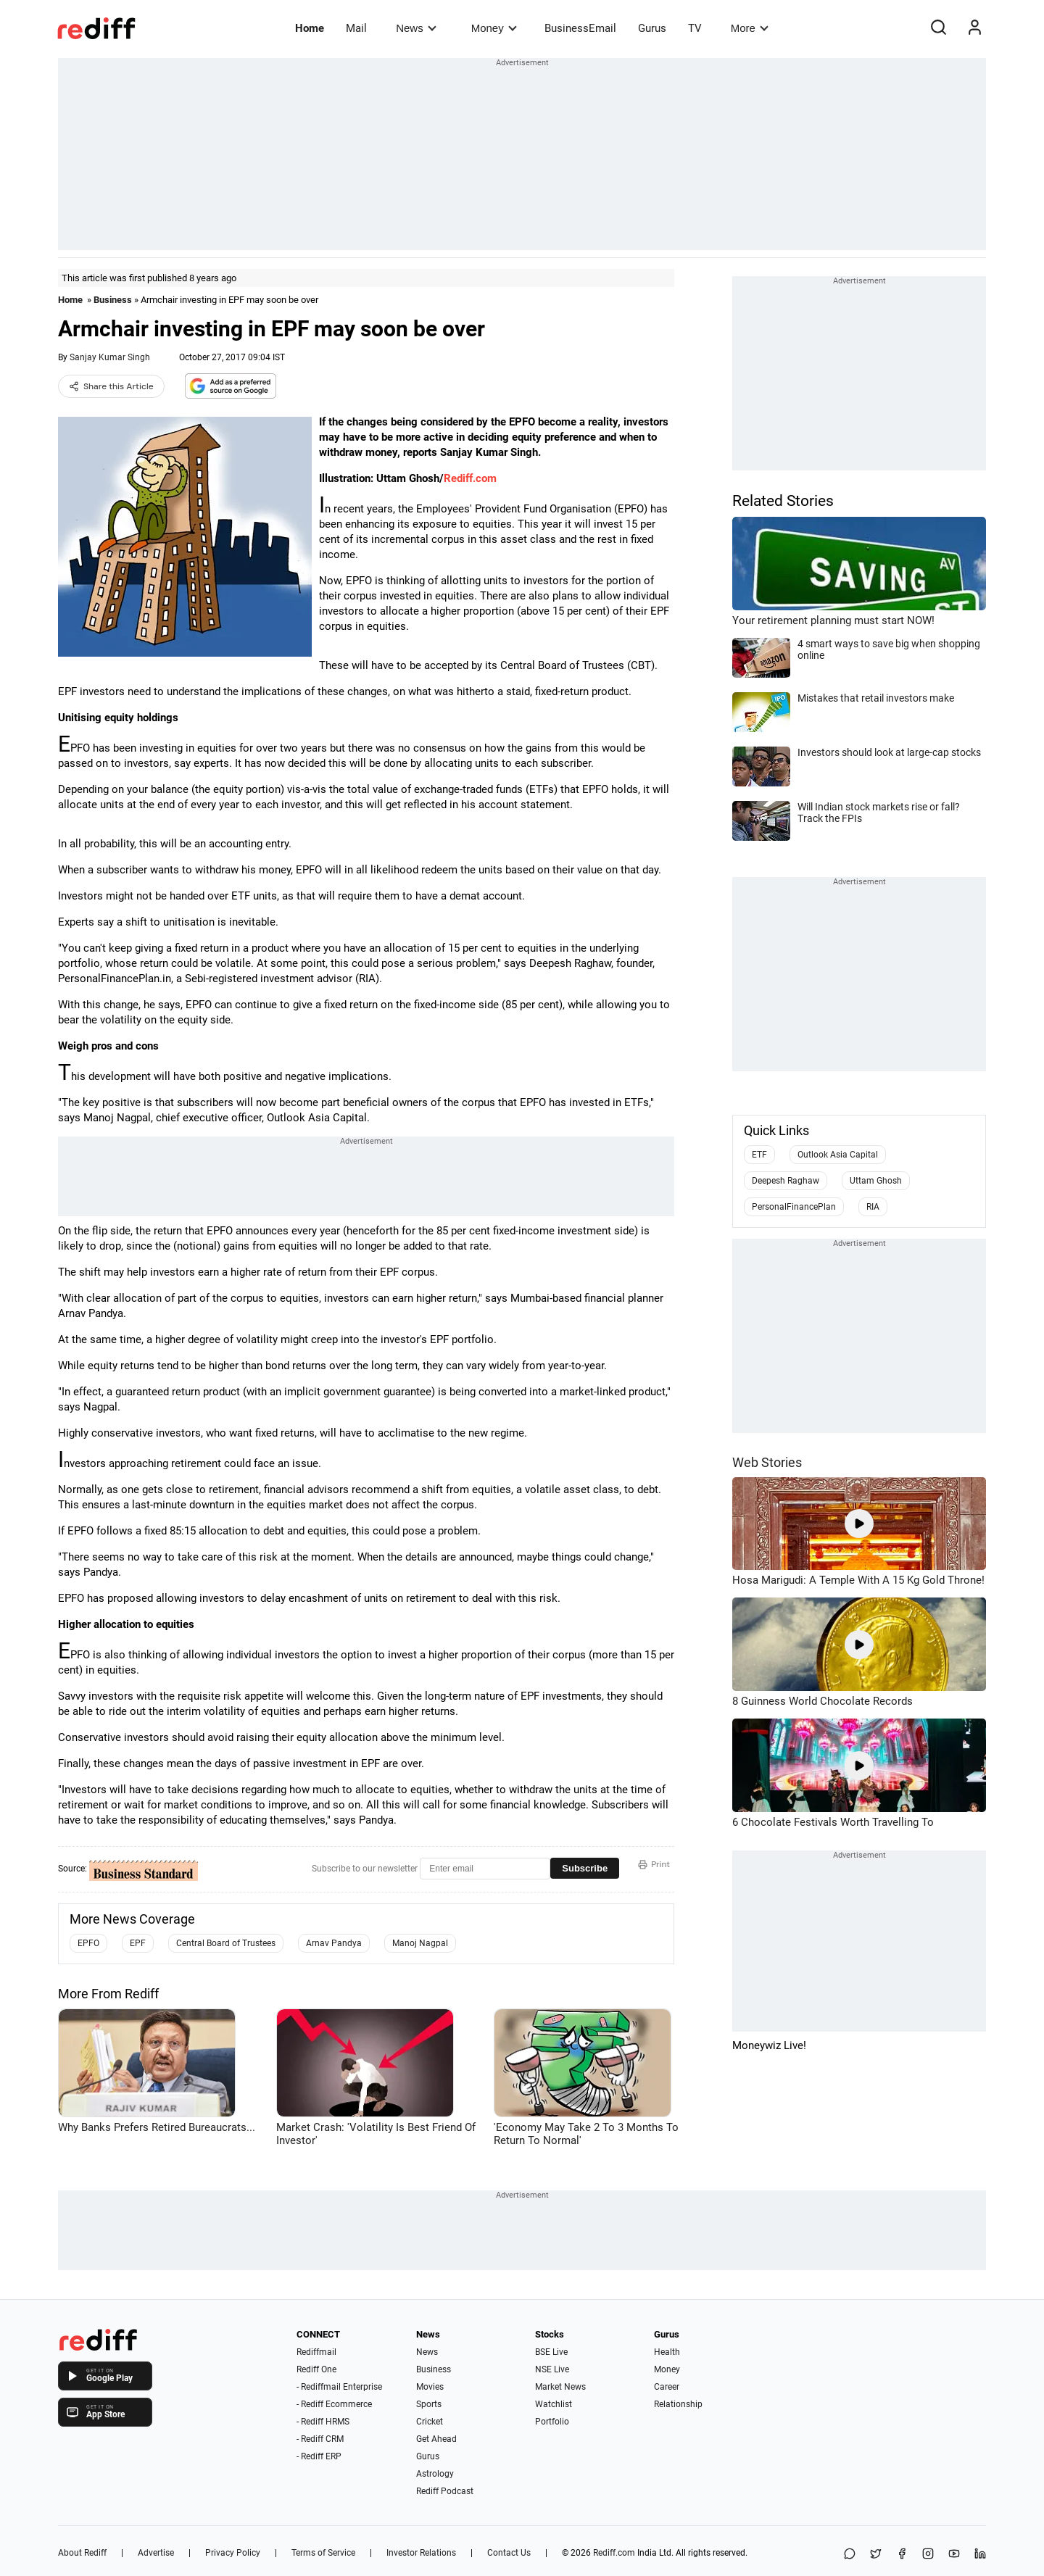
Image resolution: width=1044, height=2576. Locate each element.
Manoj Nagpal (420, 1943)
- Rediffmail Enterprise (339, 2387)
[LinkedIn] (980, 2555)
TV (695, 28)
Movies (430, 2387)
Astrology (435, 2474)
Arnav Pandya (334, 1943)
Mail (356, 28)
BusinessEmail (580, 28)
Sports (429, 2404)
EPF (138, 1943)
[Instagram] (928, 2555)
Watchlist (553, 2404)
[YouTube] (954, 2555)
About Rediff (82, 2553)
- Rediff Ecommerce (334, 2404)
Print (654, 1864)
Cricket (429, 2422)
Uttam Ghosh (876, 1181)
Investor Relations (421, 2553)
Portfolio (552, 2422)
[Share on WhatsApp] (850, 2555)
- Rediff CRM (320, 2439)
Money (494, 28)
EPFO (88, 1943)
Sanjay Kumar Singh (110, 357)
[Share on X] (876, 2555)
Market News (560, 2387)
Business (113, 299)
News (416, 28)
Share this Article (111, 386)
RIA (872, 1207)
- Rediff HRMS (323, 2422)
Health (667, 2352)
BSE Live (551, 2352)
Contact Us (509, 2553)
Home (309, 28)
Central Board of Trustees (226, 1943)
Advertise (156, 2553)
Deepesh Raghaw (785, 1181)
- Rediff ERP (319, 2456)
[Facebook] (902, 2555)
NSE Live (552, 2369)
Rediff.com (470, 478)
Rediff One (316, 2369)
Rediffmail (316, 2352)
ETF (759, 1155)
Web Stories (767, 1462)
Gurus (652, 28)
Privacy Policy (232, 2553)
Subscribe (585, 1868)
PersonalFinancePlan (794, 1207)
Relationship (678, 2404)
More (749, 28)
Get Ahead (436, 2439)
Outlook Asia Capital (838, 1155)
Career (666, 2387)
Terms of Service (323, 2553)
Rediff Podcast (444, 2491)
